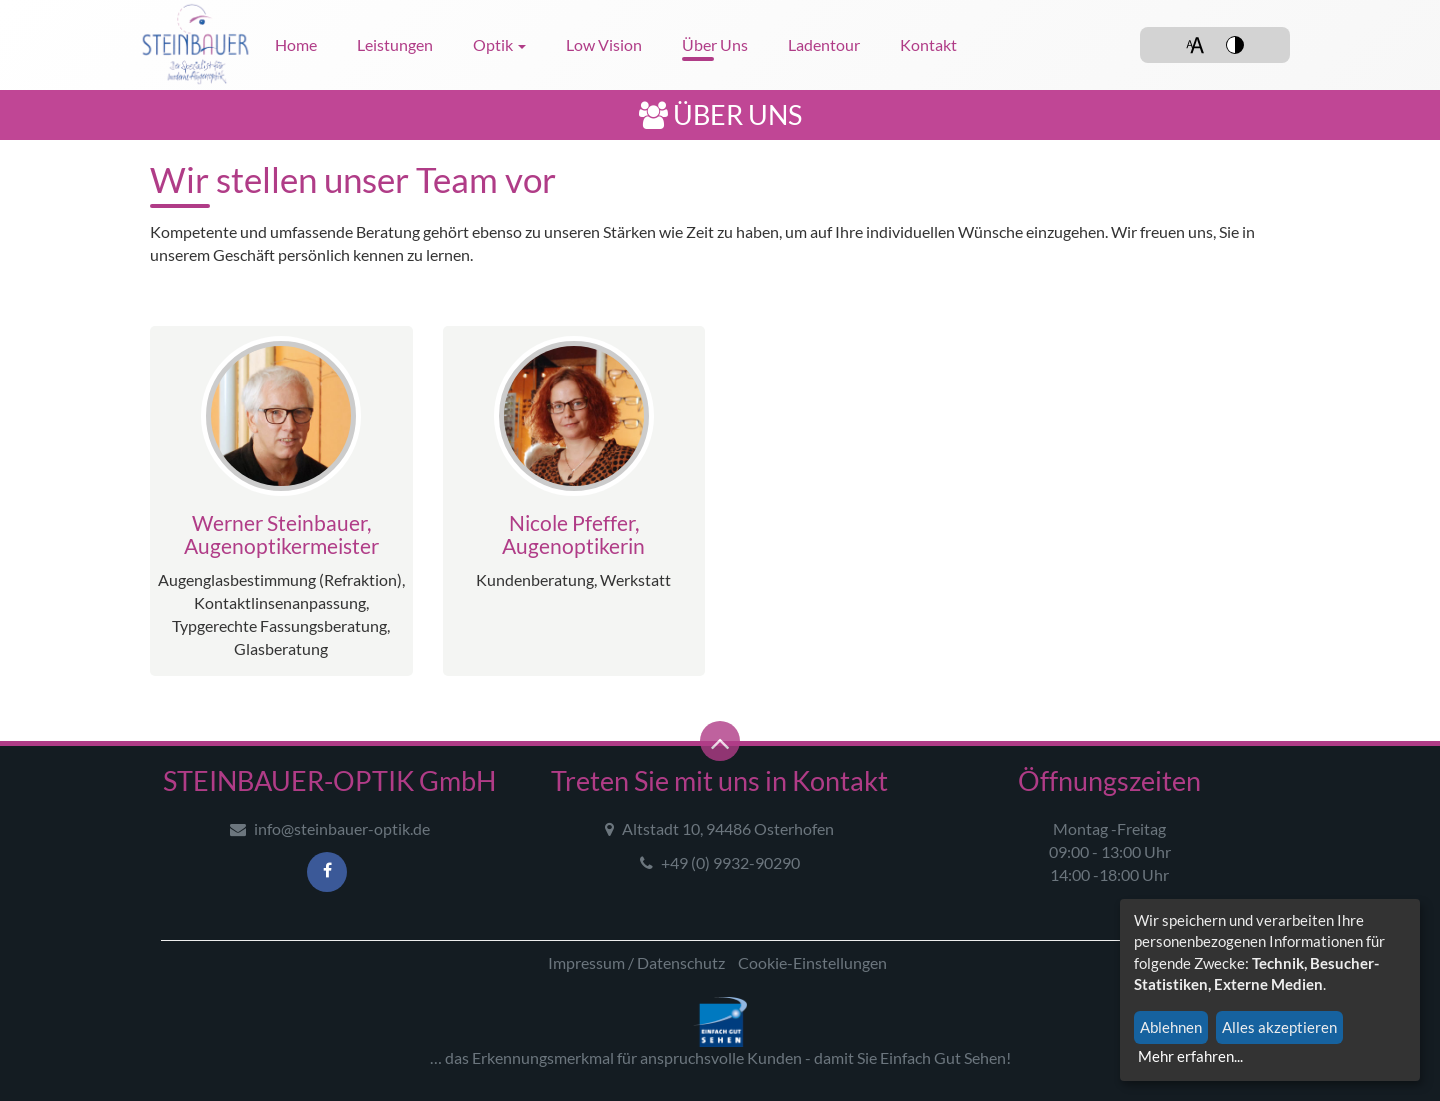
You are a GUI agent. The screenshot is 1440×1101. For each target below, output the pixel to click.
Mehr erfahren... (1190, 1056)
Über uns (715, 44)
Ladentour (824, 44)
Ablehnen (1171, 1027)
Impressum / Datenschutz (636, 962)
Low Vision (604, 44)
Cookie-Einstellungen (812, 962)
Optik (499, 44)
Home (296, 44)
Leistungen (395, 44)
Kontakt (928, 44)
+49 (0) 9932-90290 (720, 862)
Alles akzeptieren (1279, 1027)
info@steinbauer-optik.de (330, 828)
